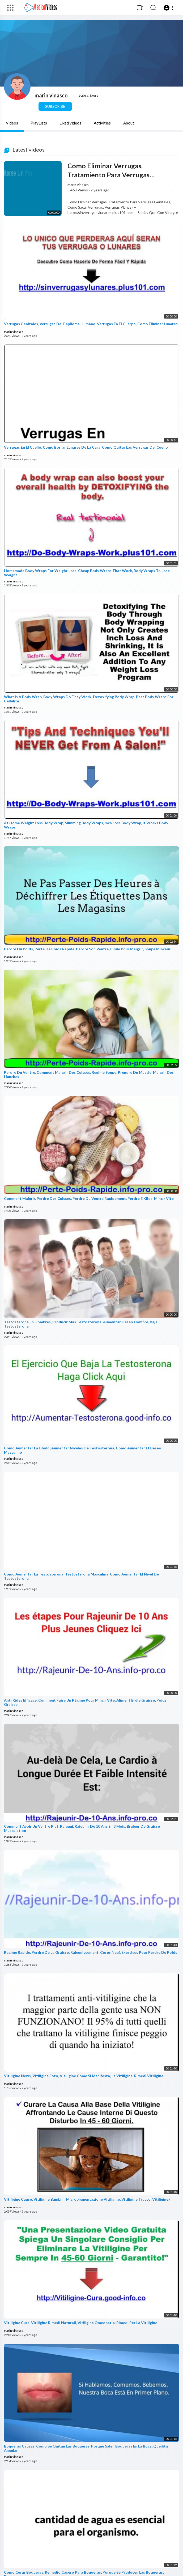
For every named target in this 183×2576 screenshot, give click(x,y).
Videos (12, 123)
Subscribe (55, 106)
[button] (169, 7)
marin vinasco (51, 95)
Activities (102, 123)
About (128, 123)
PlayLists (39, 123)
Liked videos (70, 123)
